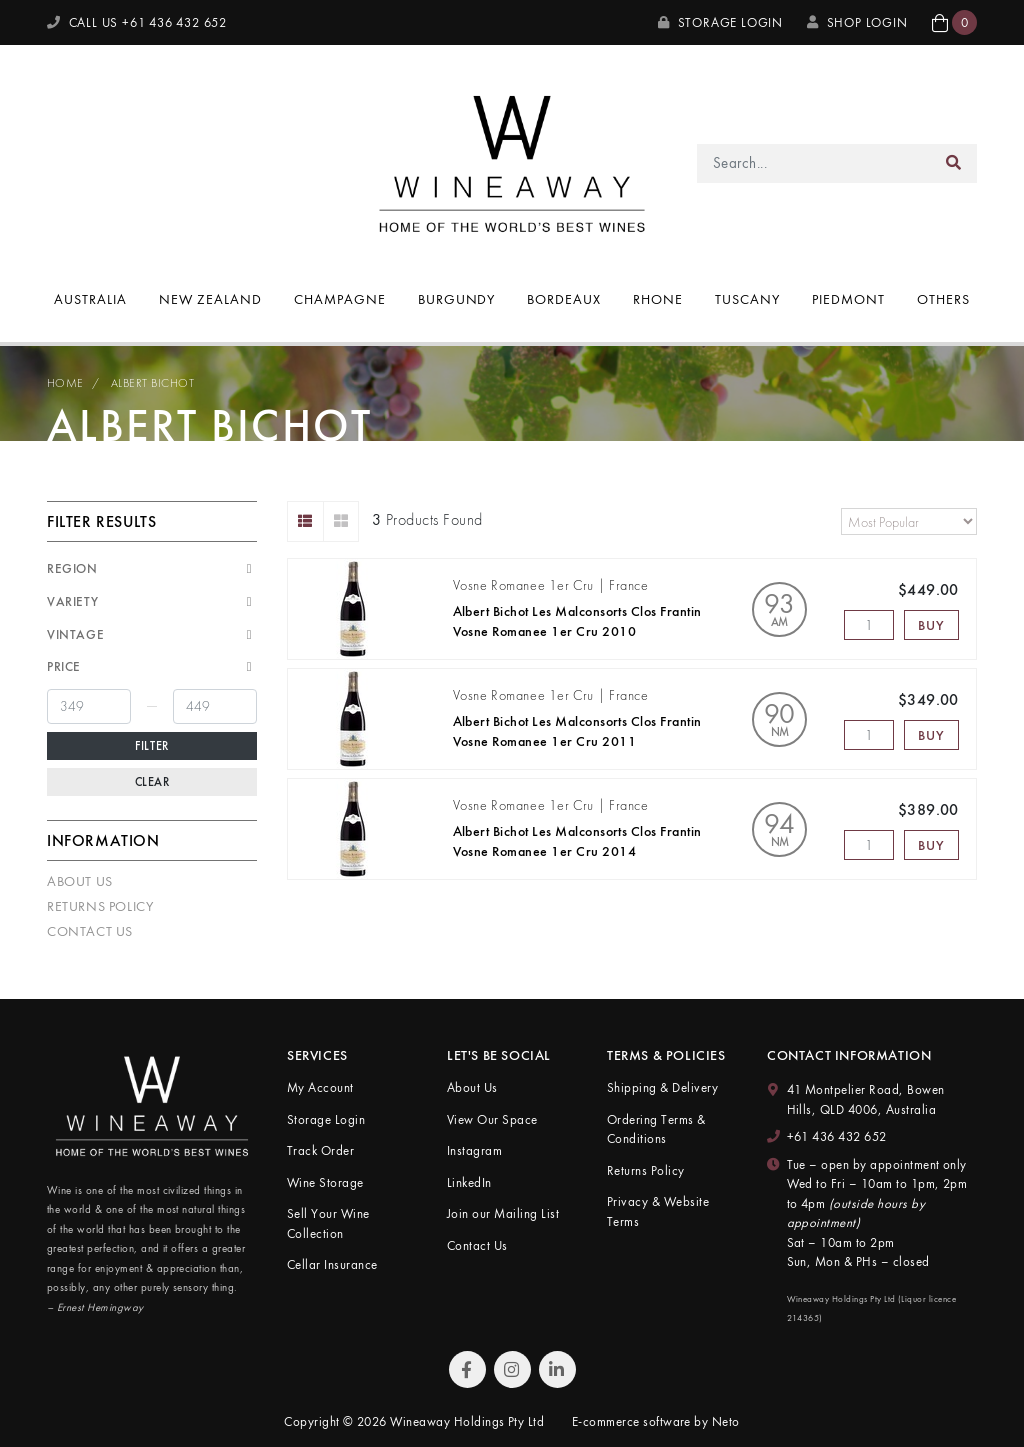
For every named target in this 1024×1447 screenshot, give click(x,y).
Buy (931, 625)
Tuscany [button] (747, 299)
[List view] (305, 521)
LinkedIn (469, 1182)
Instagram (474, 1150)
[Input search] (814, 163)
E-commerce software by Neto (656, 1421)
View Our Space (492, 1119)
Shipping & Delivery (662, 1087)
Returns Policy (100, 906)
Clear (152, 782)
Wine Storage (325, 1182)
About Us (80, 881)
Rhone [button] (658, 299)
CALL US (137, 22)
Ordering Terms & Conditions (656, 1129)
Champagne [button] (340, 299)
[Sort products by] (909, 521)
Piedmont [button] (848, 299)
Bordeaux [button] (564, 299)
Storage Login (720, 22)
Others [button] (943, 299)
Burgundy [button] (457, 299)
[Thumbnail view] (341, 521)
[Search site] (954, 163)
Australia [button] (90, 299)
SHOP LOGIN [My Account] (857, 22)
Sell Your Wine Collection (328, 1223)
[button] (954, 22)
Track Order (320, 1150)
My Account (320, 1087)
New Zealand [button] (210, 299)
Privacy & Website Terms (658, 1211)
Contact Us (90, 931)
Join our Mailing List (503, 1213)
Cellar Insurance (332, 1264)
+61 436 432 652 (837, 1136)
